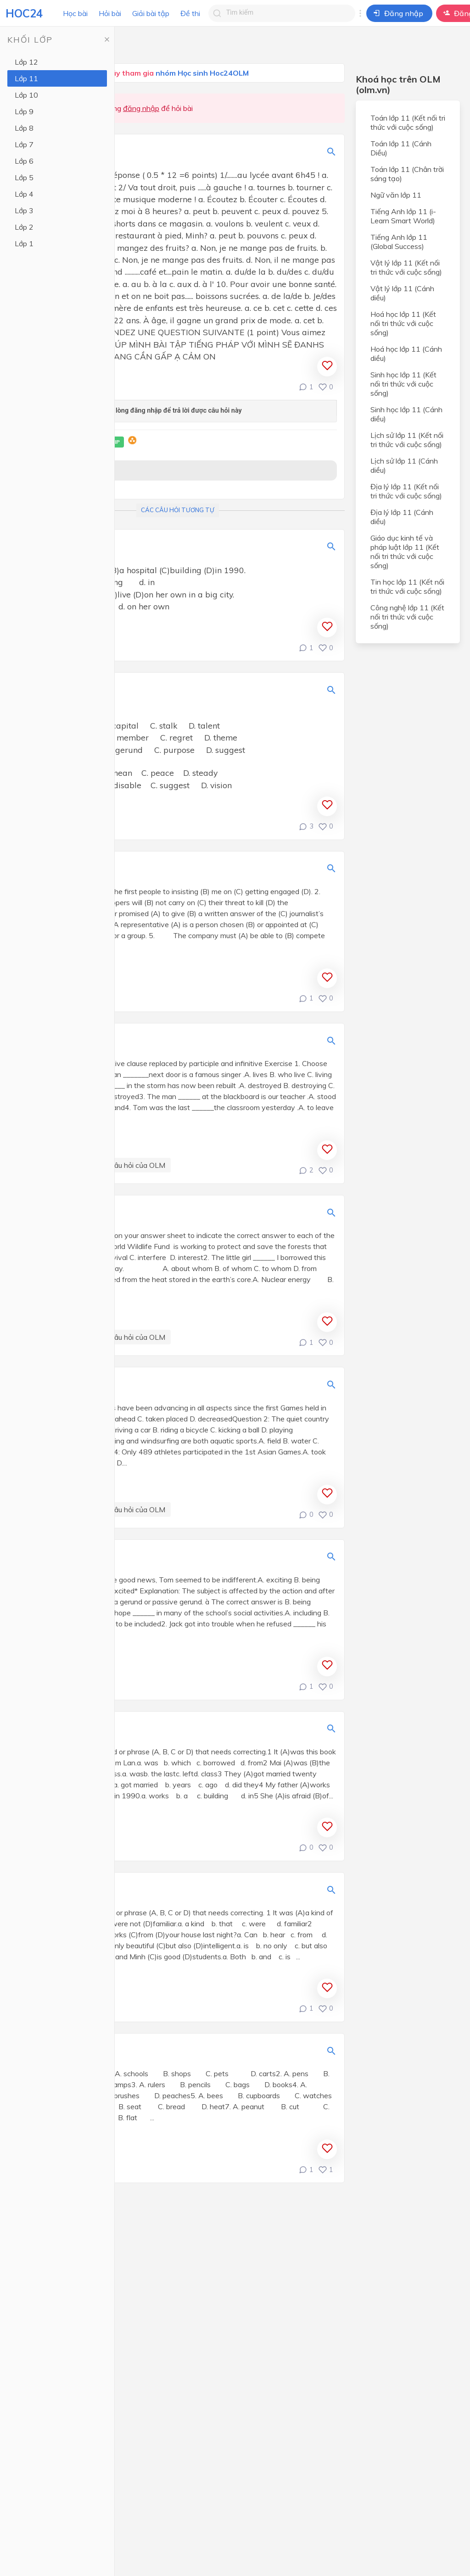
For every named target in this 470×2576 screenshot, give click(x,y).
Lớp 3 (24, 210)
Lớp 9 (24, 111)
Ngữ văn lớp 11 (395, 194)
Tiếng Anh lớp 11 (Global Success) (398, 241)
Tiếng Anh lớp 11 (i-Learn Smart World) (403, 216)
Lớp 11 (26, 78)
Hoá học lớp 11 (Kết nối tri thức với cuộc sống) (403, 323)
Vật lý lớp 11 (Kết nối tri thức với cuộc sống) (406, 267)
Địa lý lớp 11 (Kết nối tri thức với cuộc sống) (406, 491)
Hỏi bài (110, 13)
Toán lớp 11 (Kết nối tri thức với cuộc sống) (407, 122)
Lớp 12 (26, 61)
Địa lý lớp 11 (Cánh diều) (401, 517)
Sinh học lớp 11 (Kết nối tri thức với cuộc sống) (403, 384)
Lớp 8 (24, 128)
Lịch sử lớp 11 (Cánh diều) (404, 465)
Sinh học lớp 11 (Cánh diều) (406, 414)
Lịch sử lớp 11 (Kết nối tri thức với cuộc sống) (406, 440)
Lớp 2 (24, 227)
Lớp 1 (24, 243)
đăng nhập (141, 108)
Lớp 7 (24, 144)
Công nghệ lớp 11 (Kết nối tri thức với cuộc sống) (407, 616)
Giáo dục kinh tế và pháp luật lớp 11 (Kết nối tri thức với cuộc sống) (404, 551)
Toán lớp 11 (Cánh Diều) (400, 148)
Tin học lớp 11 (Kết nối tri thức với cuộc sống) (407, 586)
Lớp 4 (24, 194)
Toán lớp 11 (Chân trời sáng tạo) (407, 174)
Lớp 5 (24, 177)
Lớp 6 (24, 161)
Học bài (75, 13)
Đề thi (190, 13)
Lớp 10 (26, 95)
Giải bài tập (150, 13)
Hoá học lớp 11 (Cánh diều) (406, 353)
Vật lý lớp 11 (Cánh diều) (402, 293)
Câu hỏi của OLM (137, 1165)
